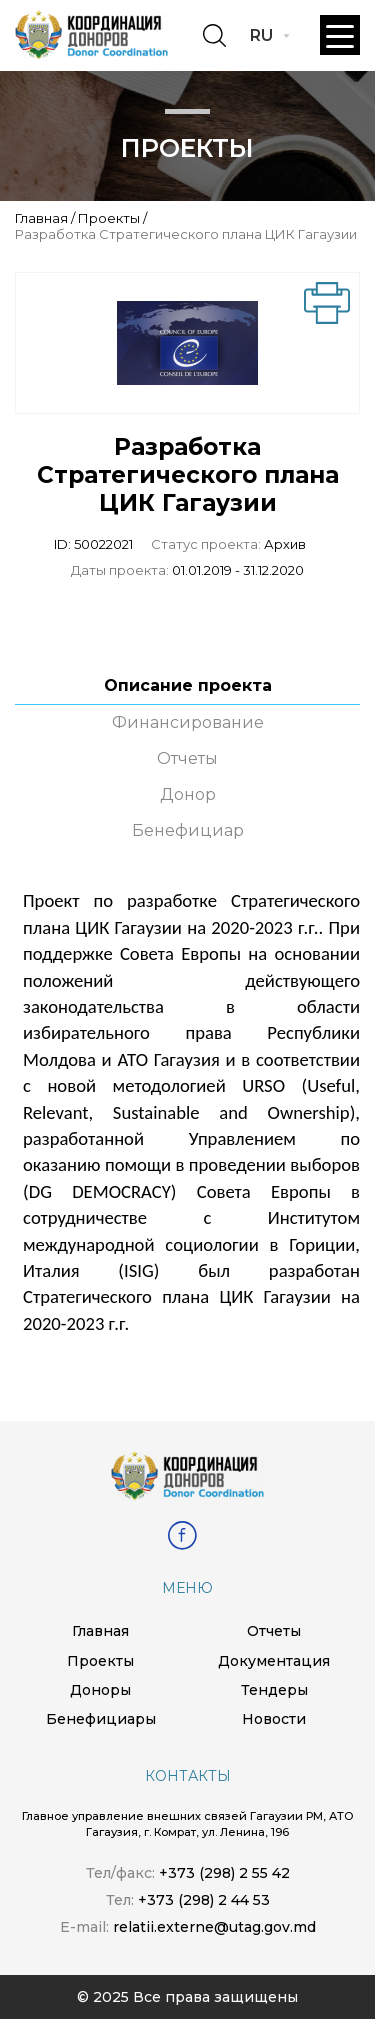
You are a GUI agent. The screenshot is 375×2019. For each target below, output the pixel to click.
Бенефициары (101, 1719)
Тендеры (274, 1690)
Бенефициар (188, 830)
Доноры (100, 1690)
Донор (188, 794)
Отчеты (187, 758)
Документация (274, 1661)
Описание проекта (188, 685)
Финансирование (188, 722)
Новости (274, 1719)
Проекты (109, 218)
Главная (41, 218)
